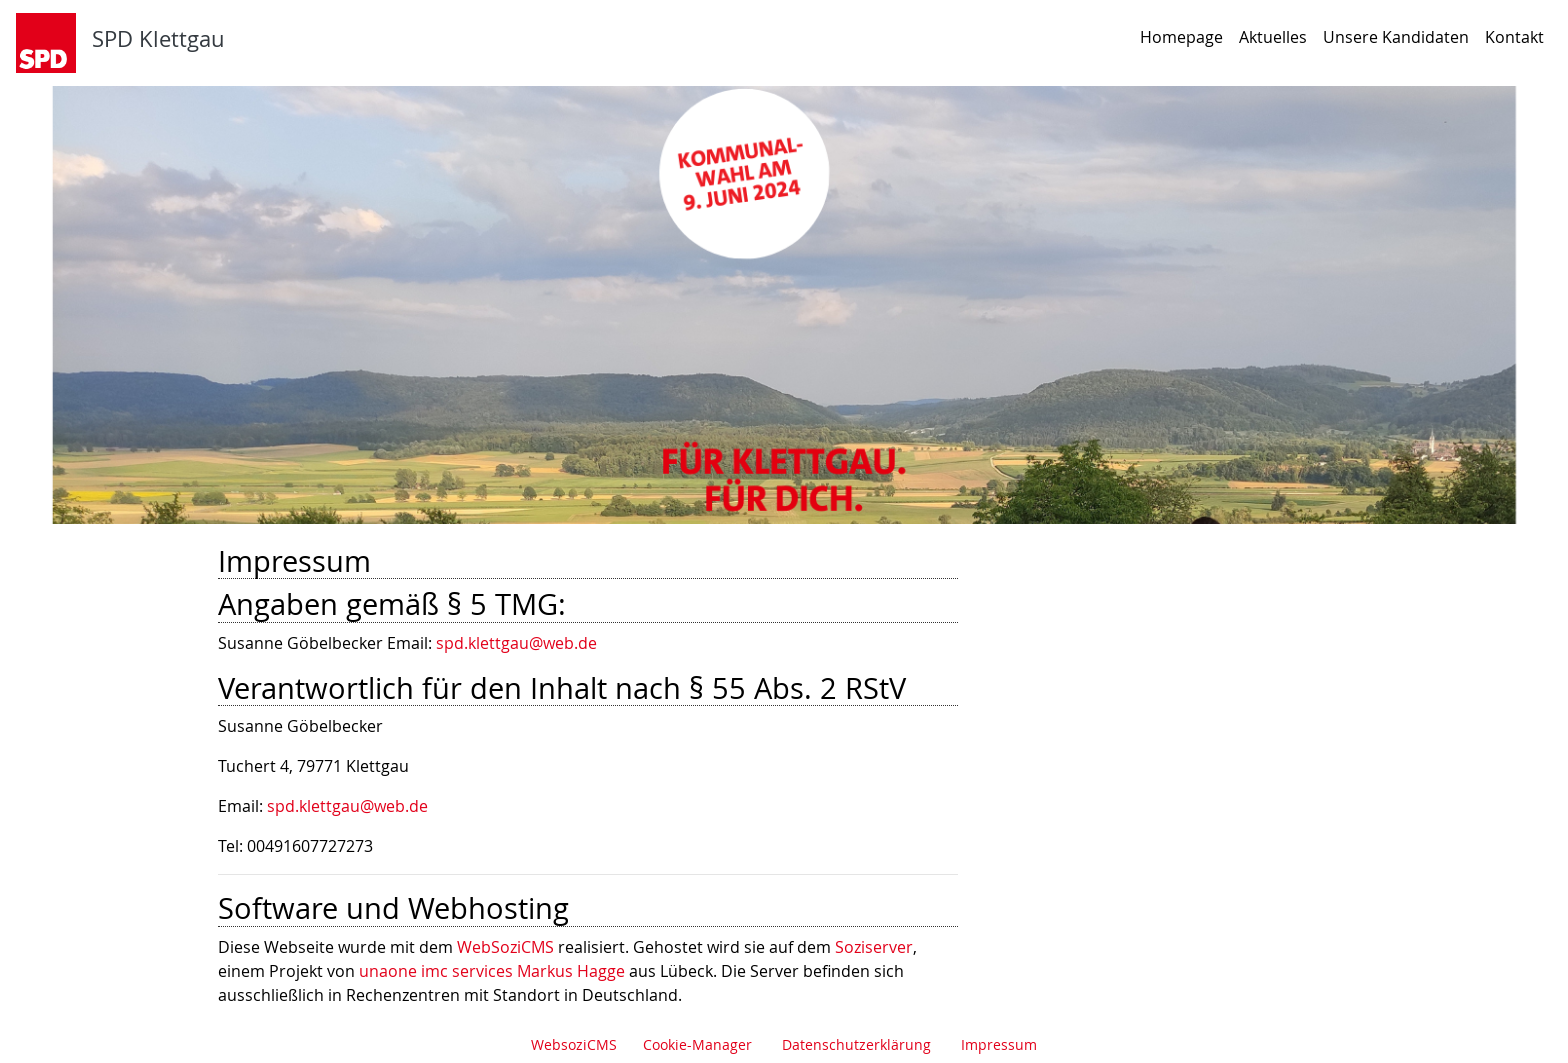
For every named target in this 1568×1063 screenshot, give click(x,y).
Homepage (1181, 37)
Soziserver (874, 947)
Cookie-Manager (697, 1044)
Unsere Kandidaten (1396, 37)
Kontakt (1514, 37)
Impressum (999, 1044)
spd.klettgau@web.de (516, 643)
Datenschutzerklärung (856, 1044)
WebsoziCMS (574, 1044)
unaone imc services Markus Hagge (492, 971)
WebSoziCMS (505, 947)
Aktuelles (1273, 37)
